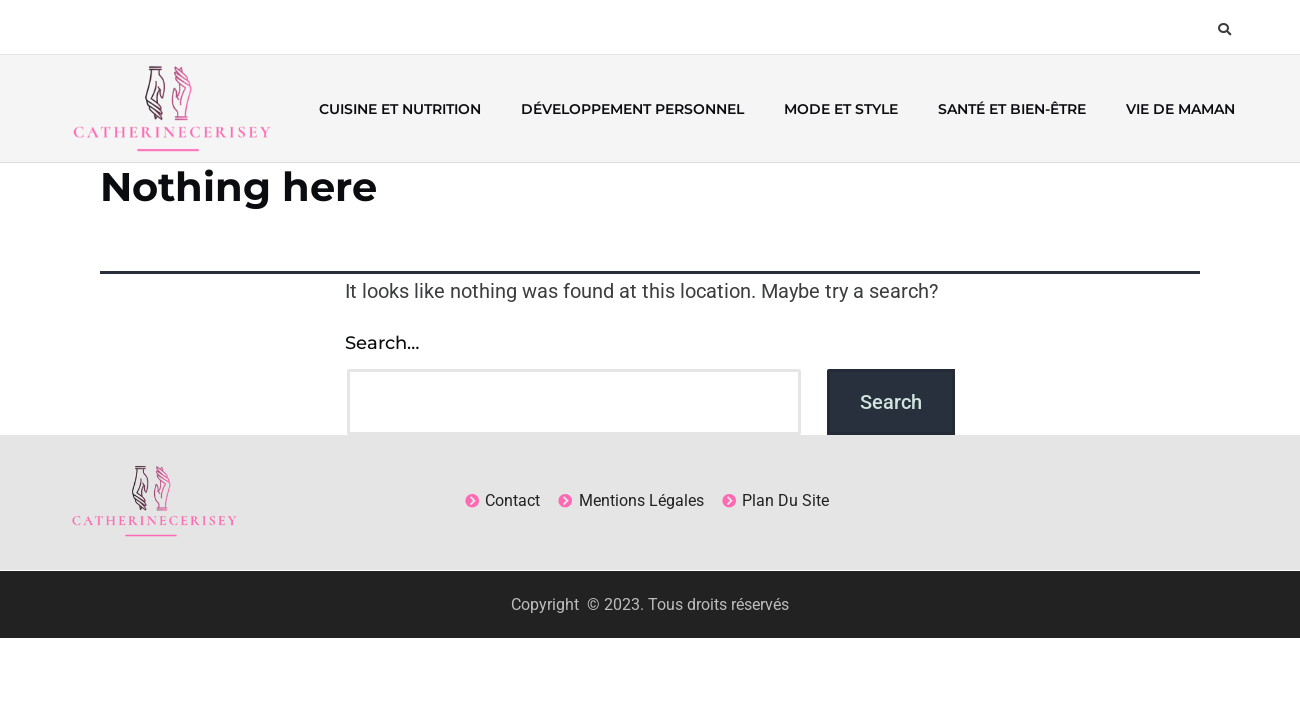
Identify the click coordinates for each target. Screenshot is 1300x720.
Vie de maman (1180, 109)
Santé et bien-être (1012, 109)
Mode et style (841, 109)
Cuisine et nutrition (400, 109)
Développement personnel (632, 109)
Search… (382, 343)
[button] (1224, 29)
